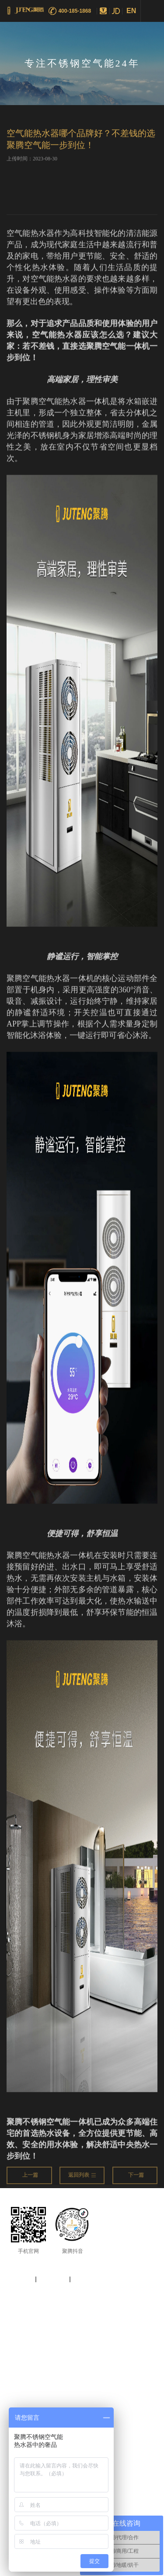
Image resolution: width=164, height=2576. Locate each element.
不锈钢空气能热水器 (127, 2344)
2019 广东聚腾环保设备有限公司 (81, 2296)
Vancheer (103, 2307)
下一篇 (136, 2179)
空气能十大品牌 (25, 2335)
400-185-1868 (74, 11)
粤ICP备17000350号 (33, 2307)
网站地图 (19, 2279)
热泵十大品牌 (83, 2344)
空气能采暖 (127, 2335)
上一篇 (30, 2179)
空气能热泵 (61, 2335)
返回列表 (82, 2179)
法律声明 (53, 2279)
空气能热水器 (94, 2335)
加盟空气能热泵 (45, 2344)
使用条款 (87, 2279)
